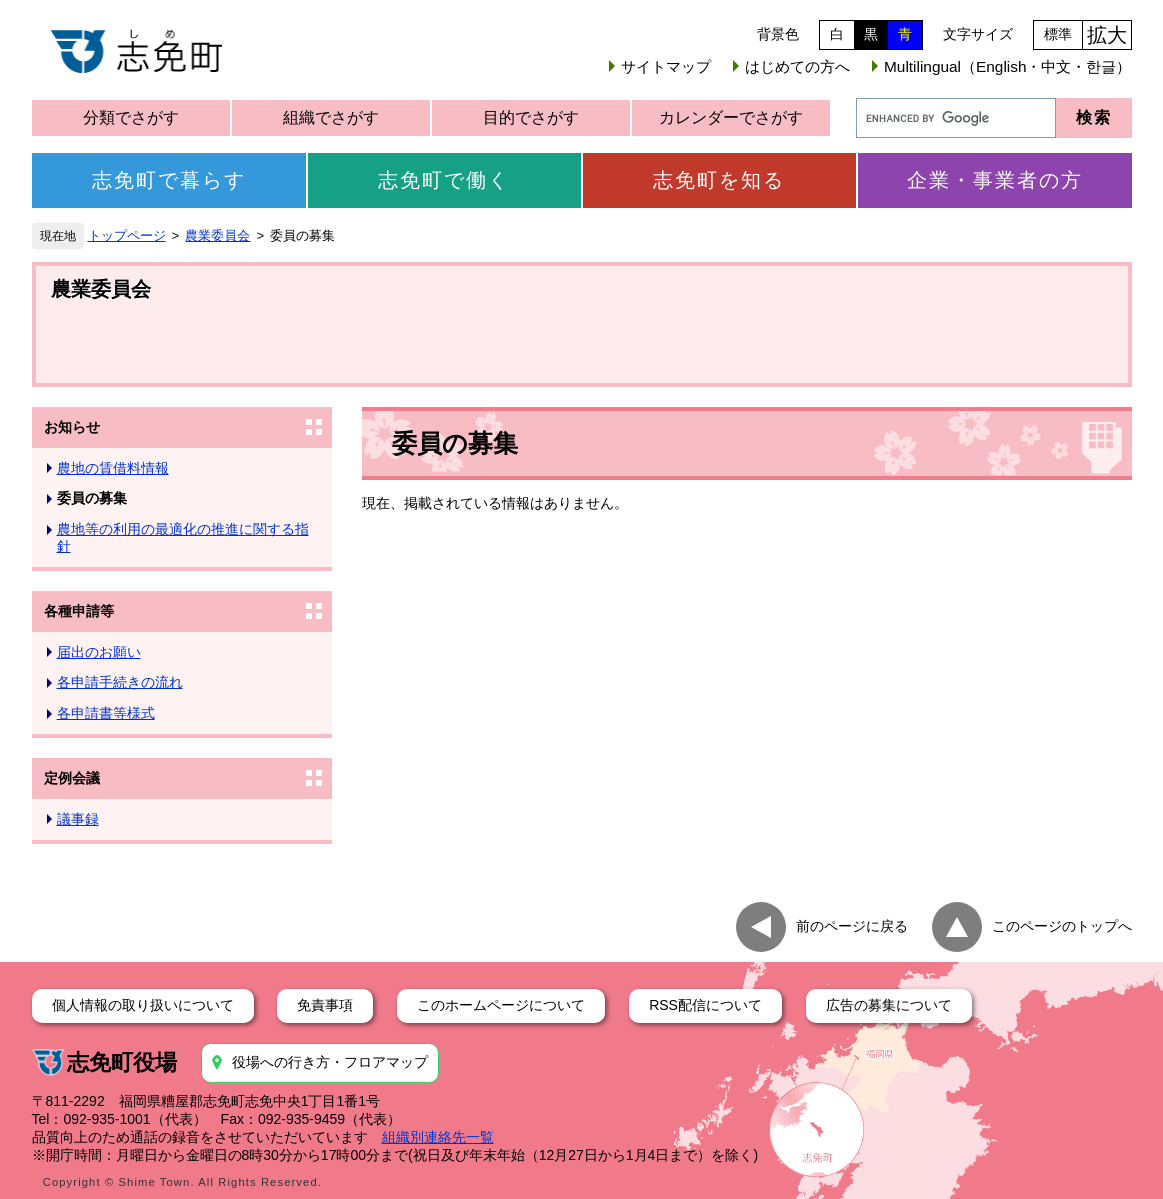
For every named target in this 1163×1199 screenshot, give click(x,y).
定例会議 (72, 778)
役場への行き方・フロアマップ (330, 1062)
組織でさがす (331, 117)
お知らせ (72, 427)
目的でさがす (531, 117)
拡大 (1107, 35)
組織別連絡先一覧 (438, 1137)
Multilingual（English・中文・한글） (1007, 66)
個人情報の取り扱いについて (143, 1005)
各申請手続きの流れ (120, 682)
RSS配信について (705, 1005)
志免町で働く (444, 180)
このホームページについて (501, 1005)
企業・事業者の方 (995, 180)
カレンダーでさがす (731, 117)
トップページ (127, 236)
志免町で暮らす (169, 180)
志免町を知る (719, 180)
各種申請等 (79, 611)
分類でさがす (131, 117)
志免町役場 (122, 1062)
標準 (1058, 34)
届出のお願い (99, 652)
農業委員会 (217, 236)
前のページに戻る (852, 925)
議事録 (78, 819)
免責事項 (325, 1005)
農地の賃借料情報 (113, 468)
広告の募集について (889, 1005)
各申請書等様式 (106, 713)
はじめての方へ (797, 66)
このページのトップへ (1062, 925)
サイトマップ (666, 66)
